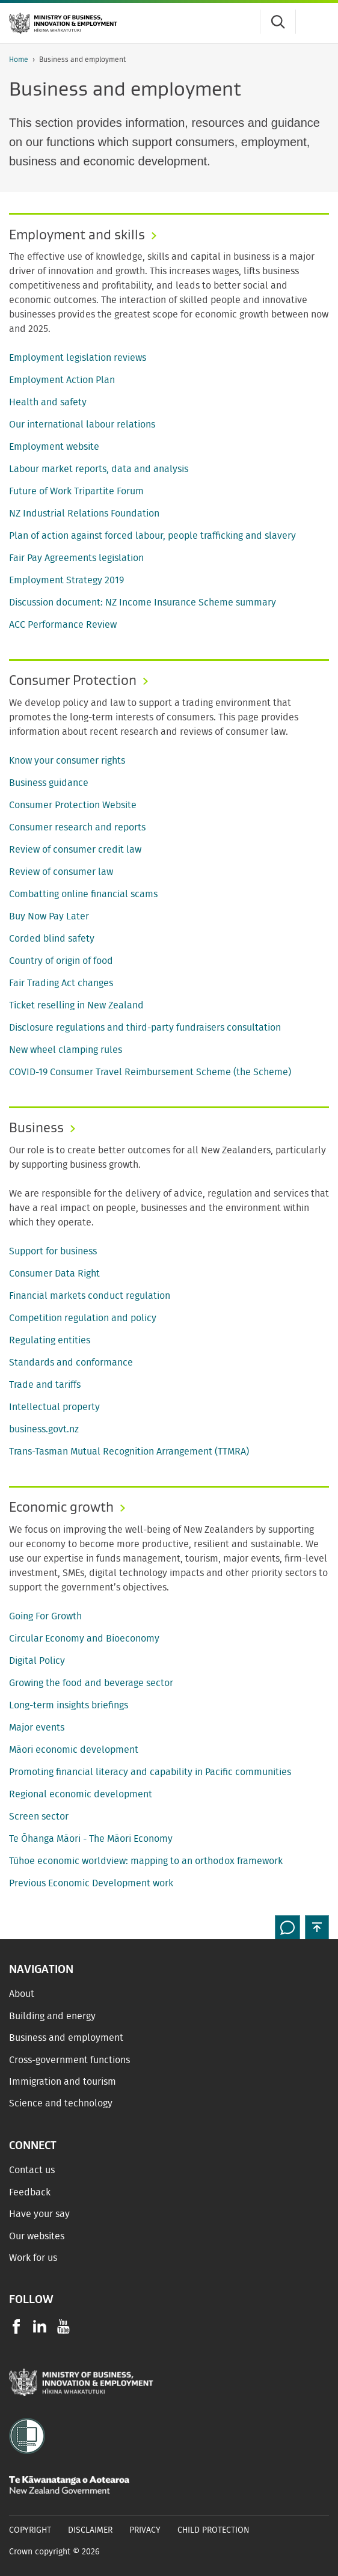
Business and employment (66, 2038)
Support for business (53, 1251)
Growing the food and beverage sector (91, 1683)
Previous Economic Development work (91, 1883)
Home (18, 59)
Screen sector (39, 1816)
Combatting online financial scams (83, 894)
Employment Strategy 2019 (66, 580)
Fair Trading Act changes (61, 983)
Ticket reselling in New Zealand (76, 1005)
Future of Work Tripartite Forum (76, 491)
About (21, 1994)
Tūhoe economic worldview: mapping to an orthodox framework (146, 1861)
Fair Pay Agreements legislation (76, 558)
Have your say (39, 2214)
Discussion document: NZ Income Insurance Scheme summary (142, 602)
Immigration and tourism (62, 2082)
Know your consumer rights (67, 760)
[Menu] (317, 22)
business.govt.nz (44, 1429)
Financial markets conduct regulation (89, 1296)
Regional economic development (80, 1794)
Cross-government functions (69, 2060)
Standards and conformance (71, 1362)
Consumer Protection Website (73, 805)
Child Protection (213, 2530)
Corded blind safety (51, 938)
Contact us (32, 2170)
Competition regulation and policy (82, 1318)
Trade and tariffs (45, 1385)
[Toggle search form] (278, 22)
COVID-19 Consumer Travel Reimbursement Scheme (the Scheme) (150, 1072)
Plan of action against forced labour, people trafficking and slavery (152, 536)
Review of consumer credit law (75, 849)
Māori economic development (73, 1750)
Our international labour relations (82, 424)
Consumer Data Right (54, 1273)
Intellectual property (54, 1407)
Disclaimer (90, 2530)
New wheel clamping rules (65, 1050)
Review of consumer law (61, 872)
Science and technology (60, 2103)
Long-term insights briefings (68, 1705)
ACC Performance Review (63, 625)
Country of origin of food (61, 961)
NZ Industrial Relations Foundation (84, 513)
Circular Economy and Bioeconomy (84, 1638)
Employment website (54, 447)
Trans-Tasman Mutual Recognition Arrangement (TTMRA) (129, 1451)
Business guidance (48, 783)
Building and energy (52, 2016)
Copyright (30, 2530)
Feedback (30, 2192)
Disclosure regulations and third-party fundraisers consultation (145, 1027)
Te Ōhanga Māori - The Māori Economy (91, 1839)
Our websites (36, 2236)
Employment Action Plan (62, 380)
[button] (317, 1927)
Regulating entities (49, 1340)
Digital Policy (37, 1661)
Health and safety (48, 402)
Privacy (145, 2530)
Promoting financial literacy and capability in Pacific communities (150, 1772)
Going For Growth (45, 1616)
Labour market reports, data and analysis (98, 469)
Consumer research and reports (77, 827)
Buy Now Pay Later (49, 916)
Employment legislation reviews (77, 358)
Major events (36, 1727)
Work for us (33, 2258)
